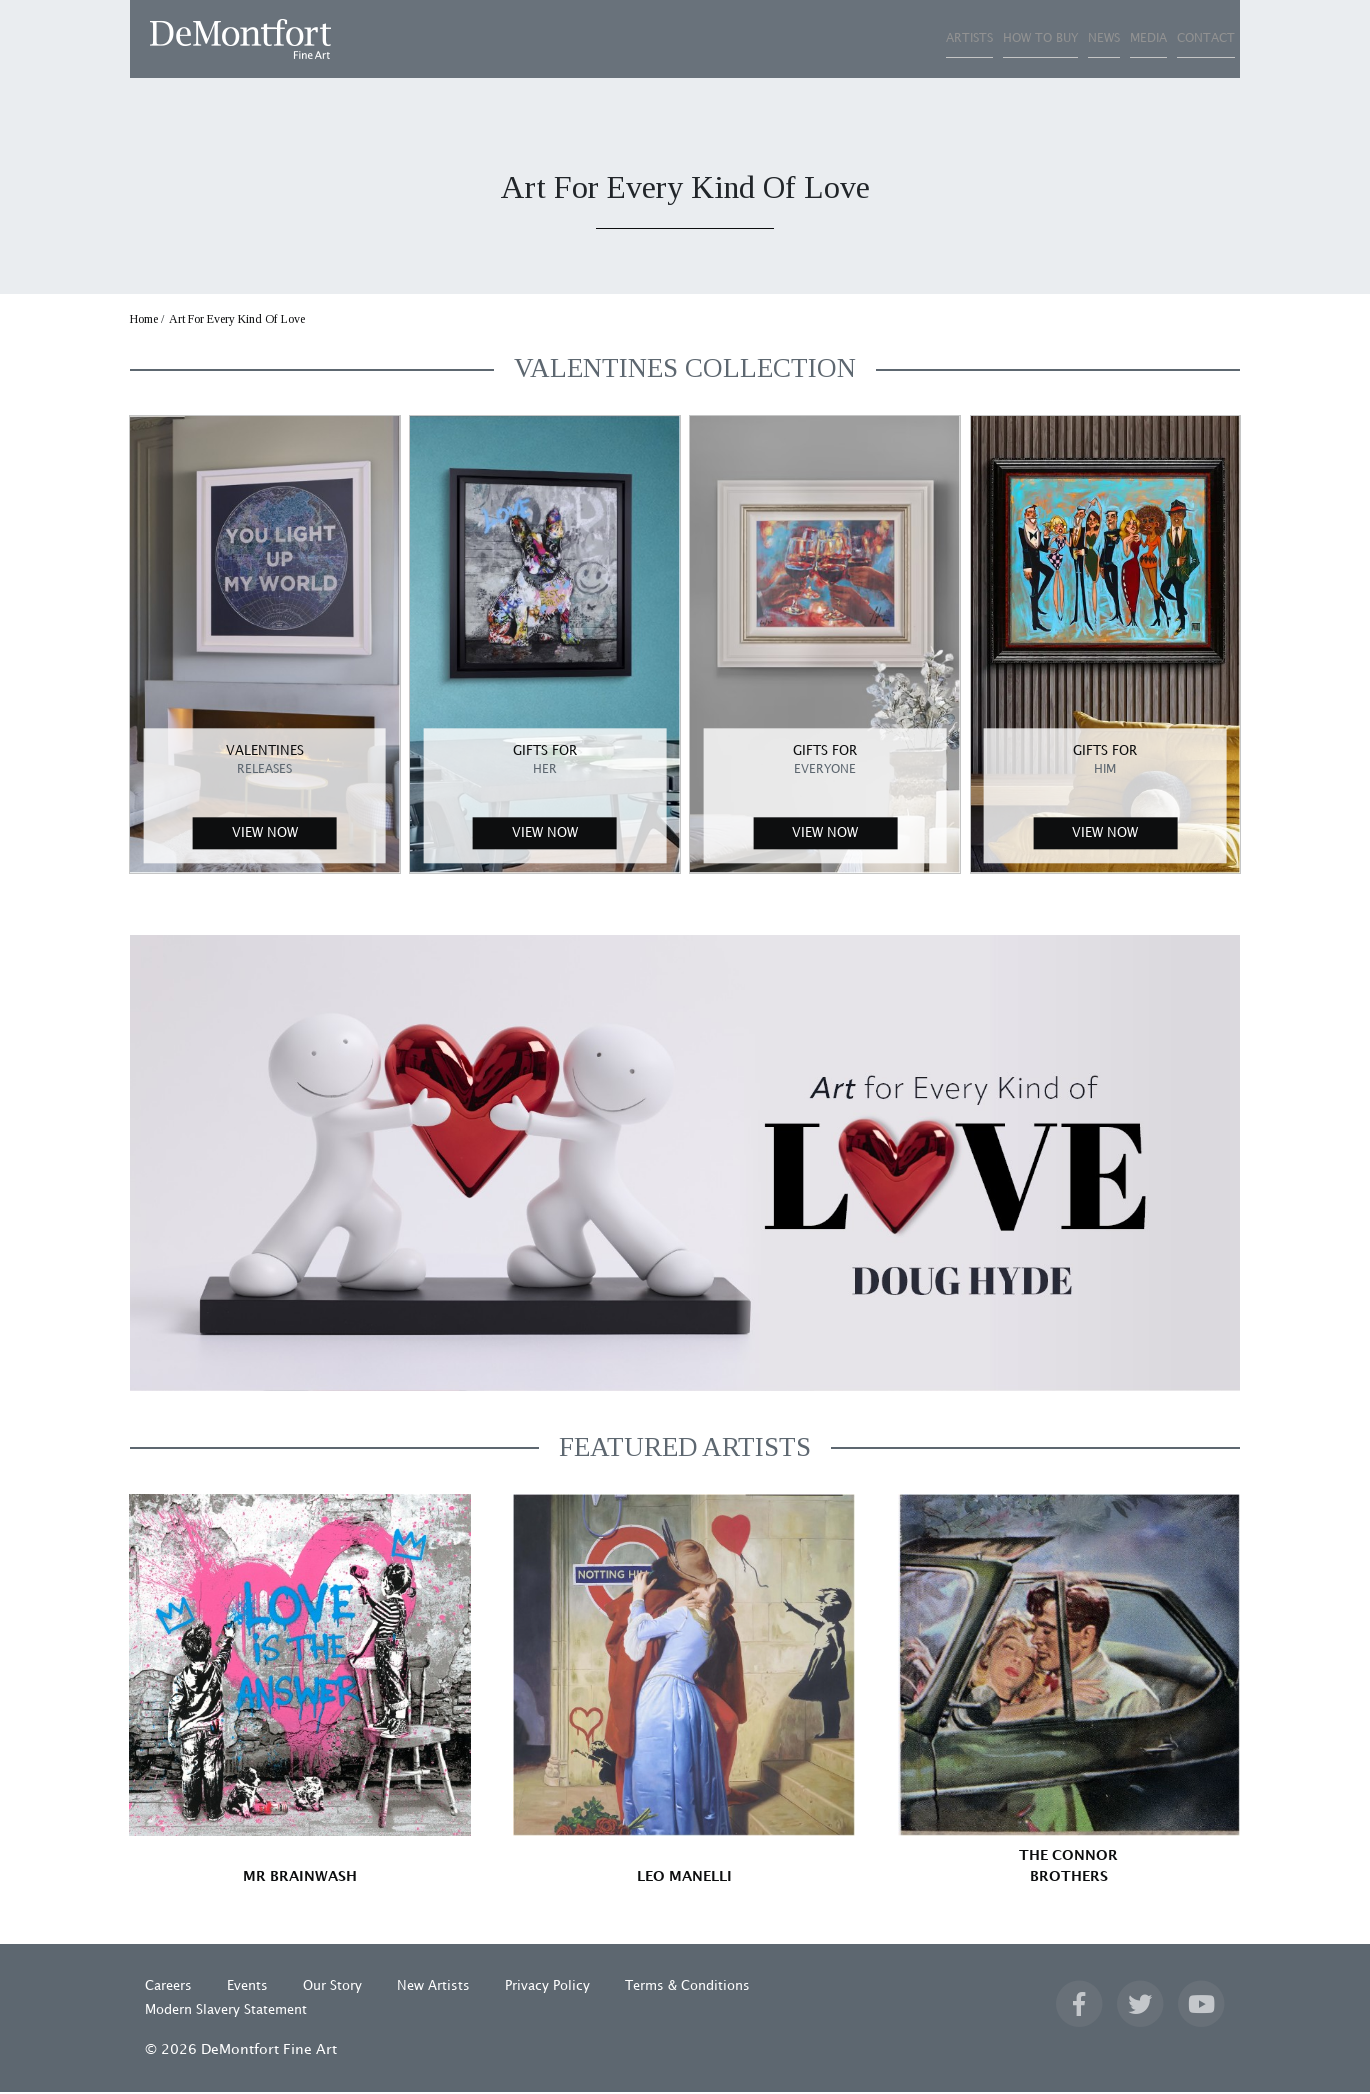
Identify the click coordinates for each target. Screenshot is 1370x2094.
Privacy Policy (547, 1988)
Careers (168, 1988)
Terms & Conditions (687, 1988)
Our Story (332, 1988)
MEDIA (1081, 39)
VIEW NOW (265, 835)
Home (144, 321)
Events (247, 1988)
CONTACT (1183, 39)
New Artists (433, 1988)
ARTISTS (769, 39)
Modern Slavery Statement (226, 2012)
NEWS (993, 39)
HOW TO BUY (885, 39)
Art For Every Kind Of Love (237, 321)
